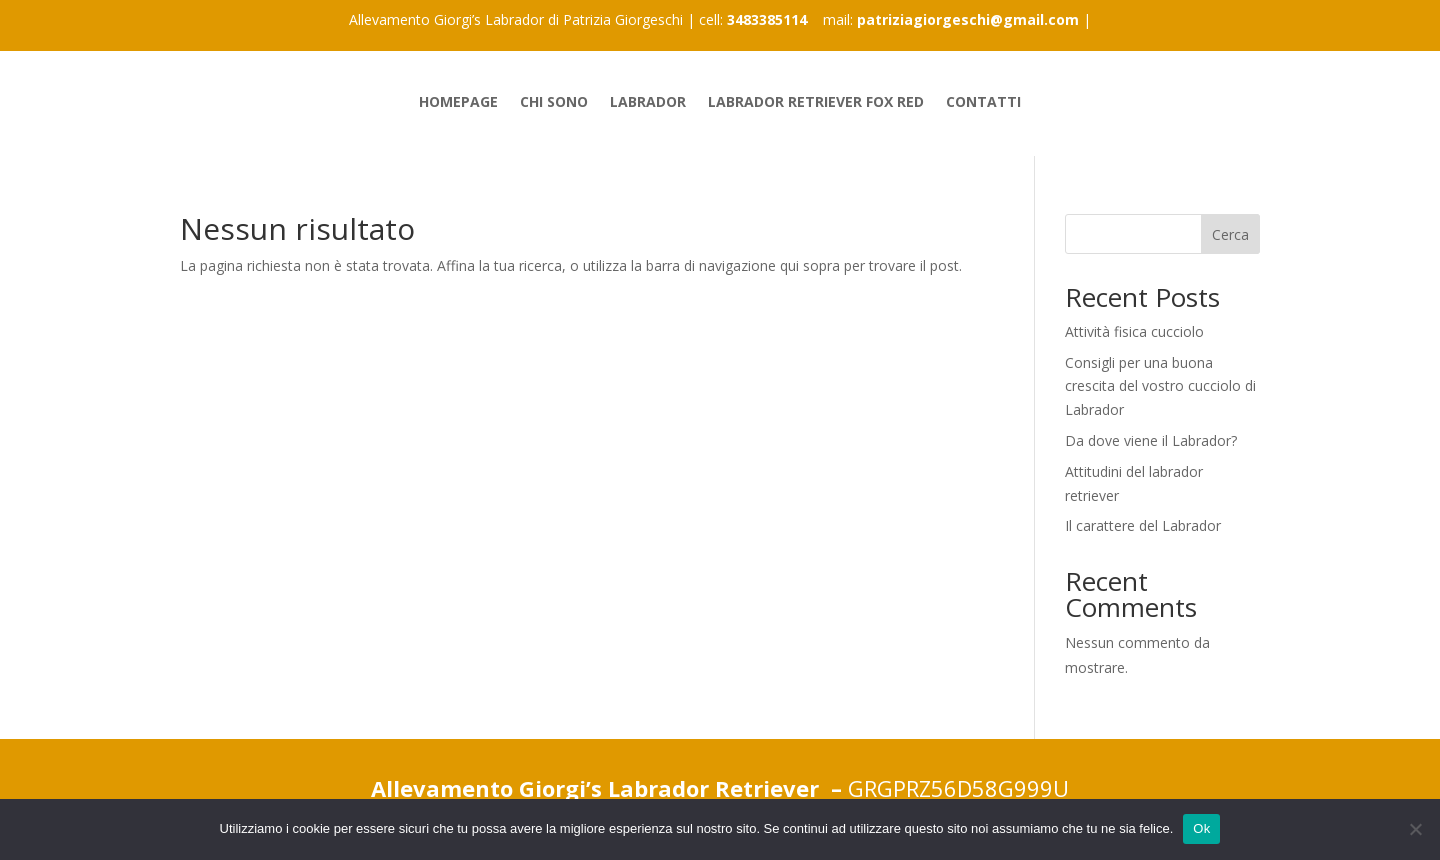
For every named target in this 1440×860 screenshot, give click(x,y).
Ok (1201, 828)
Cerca (1230, 234)
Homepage (458, 103)
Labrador (648, 103)
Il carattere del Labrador (1143, 525)
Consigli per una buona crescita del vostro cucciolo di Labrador (1160, 386)
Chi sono (554, 103)
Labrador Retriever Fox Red (816, 103)
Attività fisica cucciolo (1134, 331)
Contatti (983, 103)
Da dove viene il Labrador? (1151, 440)
